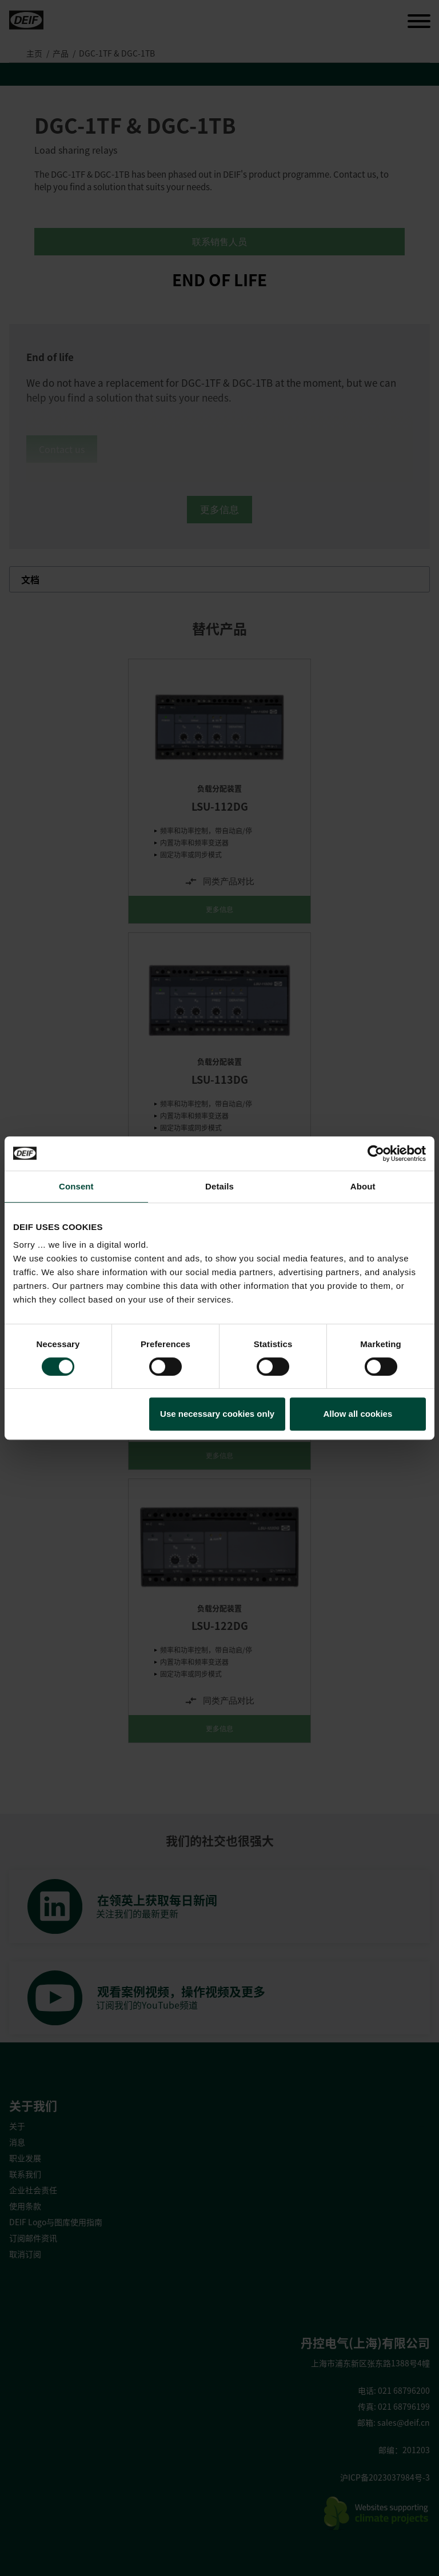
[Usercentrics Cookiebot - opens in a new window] (376, 1153)
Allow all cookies (357, 1414)
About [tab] (363, 1186)
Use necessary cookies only (217, 1414)
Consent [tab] (76, 1186)
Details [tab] (219, 1186)
